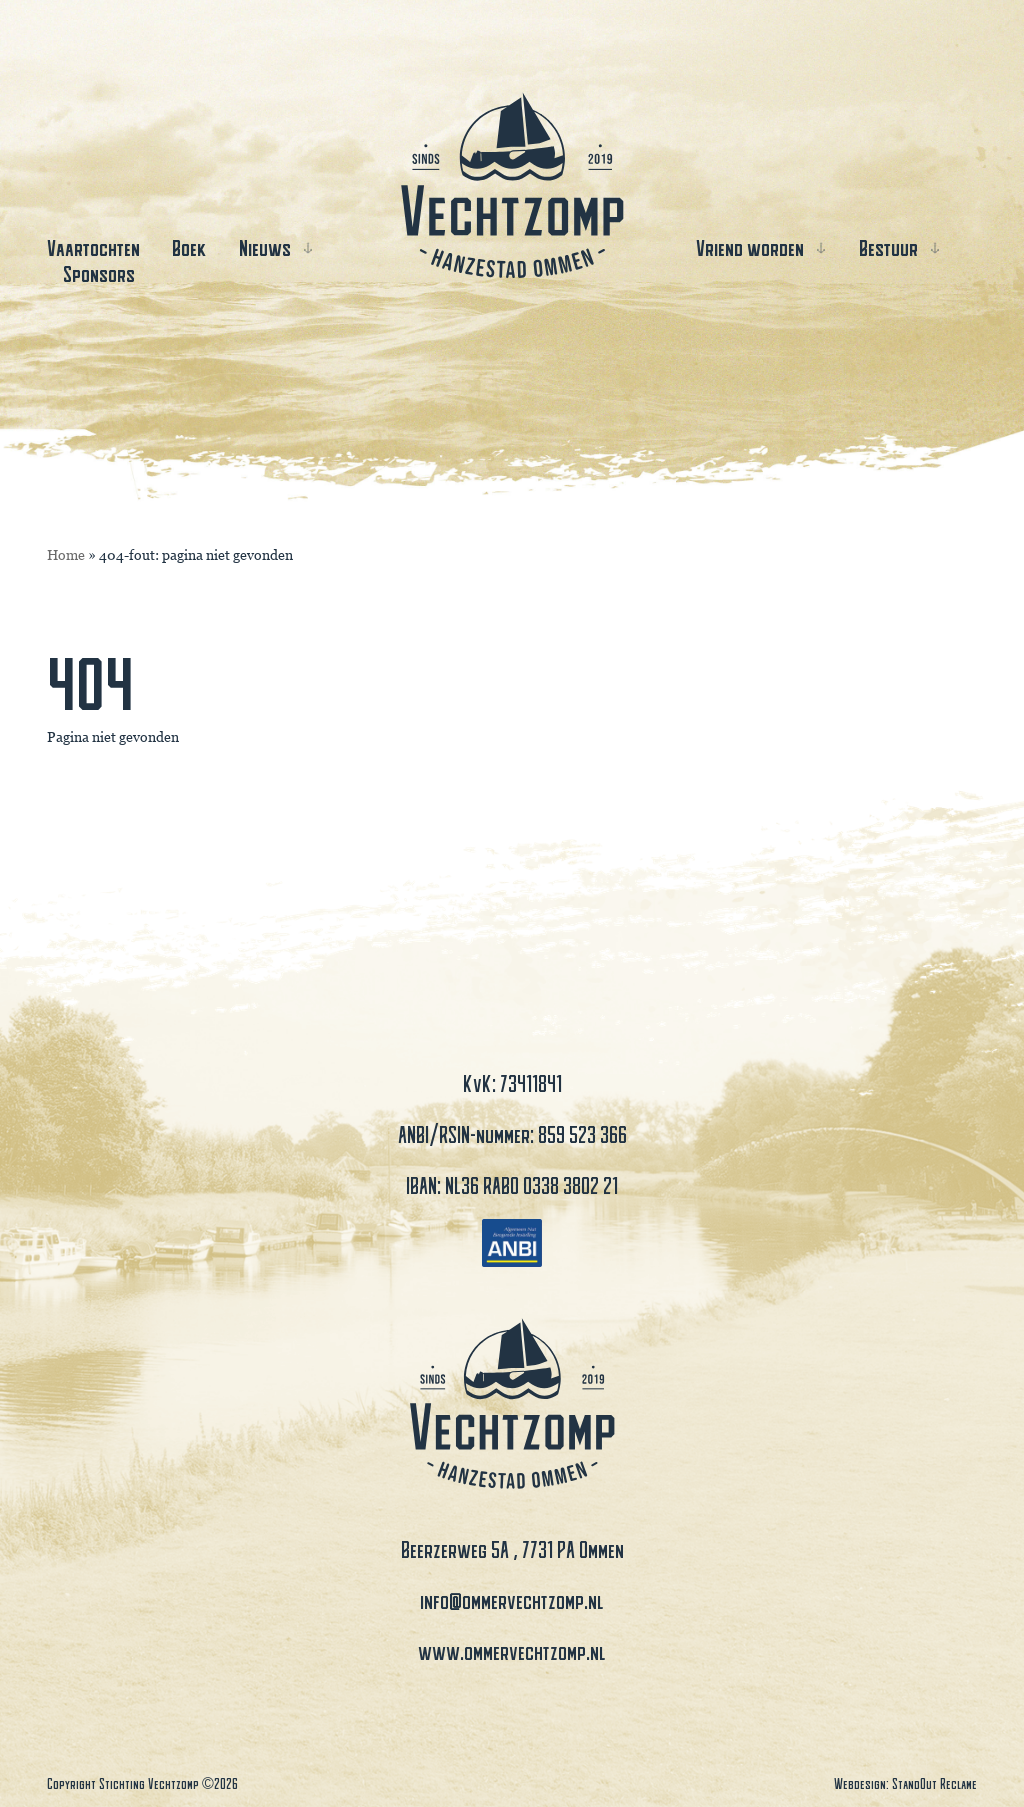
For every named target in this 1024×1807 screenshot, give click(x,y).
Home (66, 555)
